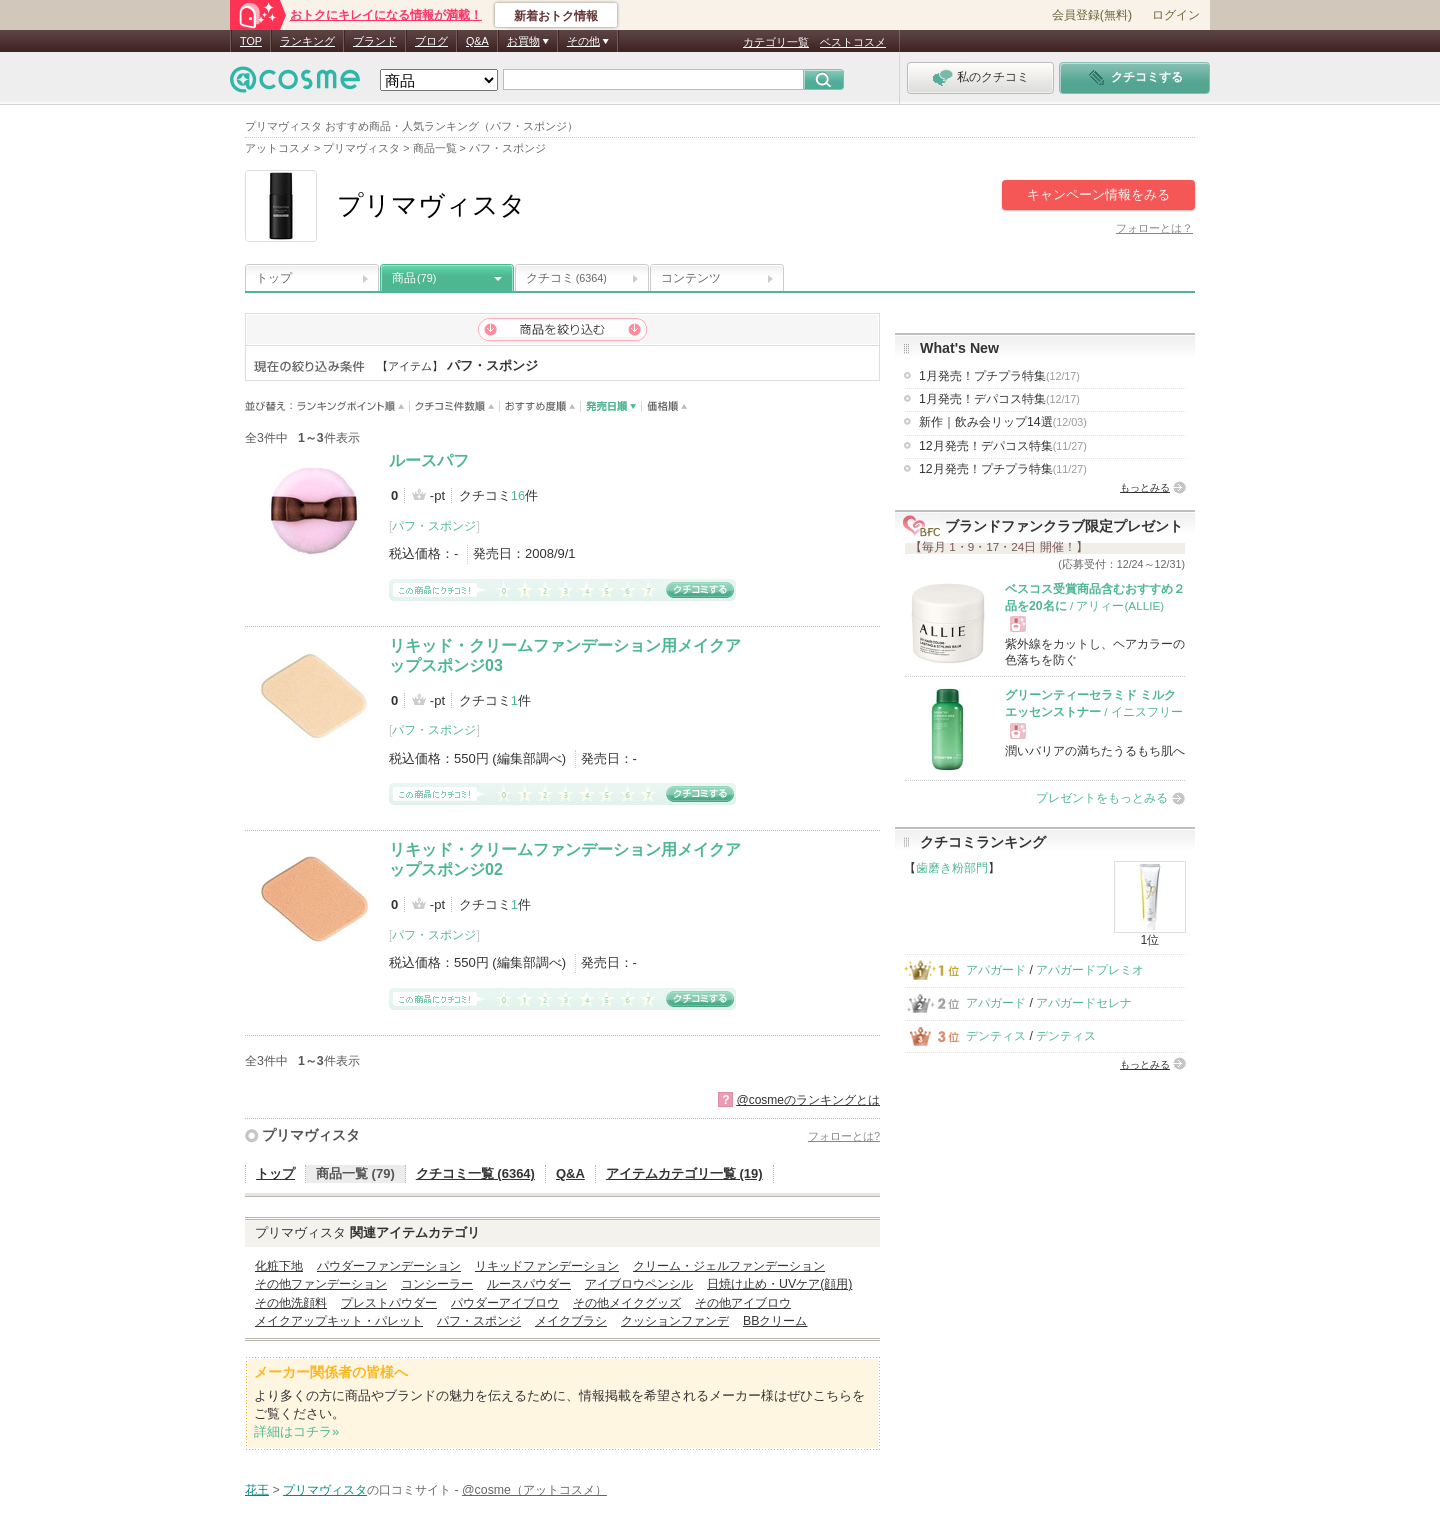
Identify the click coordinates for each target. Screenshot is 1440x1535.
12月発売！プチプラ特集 (1003, 469)
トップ (274, 278)
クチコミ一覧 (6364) (475, 1173)
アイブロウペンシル (639, 1284)
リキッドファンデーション (547, 1266)
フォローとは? (844, 1136)
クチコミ (566, 278)
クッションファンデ (675, 1321)
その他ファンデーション (321, 1284)
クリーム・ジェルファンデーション (729, 1266)
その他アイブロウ (743, 1303)
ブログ (431, 41)
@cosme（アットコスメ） (534, 1490)
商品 (414, 278)
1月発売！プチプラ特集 (999, 376)
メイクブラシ (571, 1321)
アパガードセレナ (1084, 1003)
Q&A (477, 41)
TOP (251, 41)
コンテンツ (691, 278)
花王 (257, 1490)
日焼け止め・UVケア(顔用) (779, 1284)
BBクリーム (775, 1321)
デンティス (996, 1036)
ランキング (307, 41)
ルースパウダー (529, 1284)
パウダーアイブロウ (505, 1303)
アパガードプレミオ (1090, 970)
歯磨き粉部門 (952, 868)
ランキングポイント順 (353, 406)
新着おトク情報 (556, 16)
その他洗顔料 (291, 1303)
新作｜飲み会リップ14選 (1003, 422)
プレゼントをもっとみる (1102, 798)
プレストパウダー (389, 1303)
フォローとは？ (1154, 228)
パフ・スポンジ (434, 526)
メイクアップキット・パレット (339, 1321)
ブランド (375, 41)
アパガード (996, 970)
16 (518, 495)
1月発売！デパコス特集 (999, 399)
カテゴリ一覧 (776, 42)
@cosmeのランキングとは (808, 1100)
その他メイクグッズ (627, 1303)
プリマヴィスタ (311, 1135)
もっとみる (1145, 487)
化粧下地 (279, 1266)
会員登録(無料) (1092, 15)
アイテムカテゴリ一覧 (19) (684, 1173)
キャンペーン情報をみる (1098, 194)
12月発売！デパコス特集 (1003, 446)
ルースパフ (429, 460)
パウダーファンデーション (389, 1266)
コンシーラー (437, 1284)
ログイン (1176, 15)
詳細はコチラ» (296, 1431)
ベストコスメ (853, 42)
